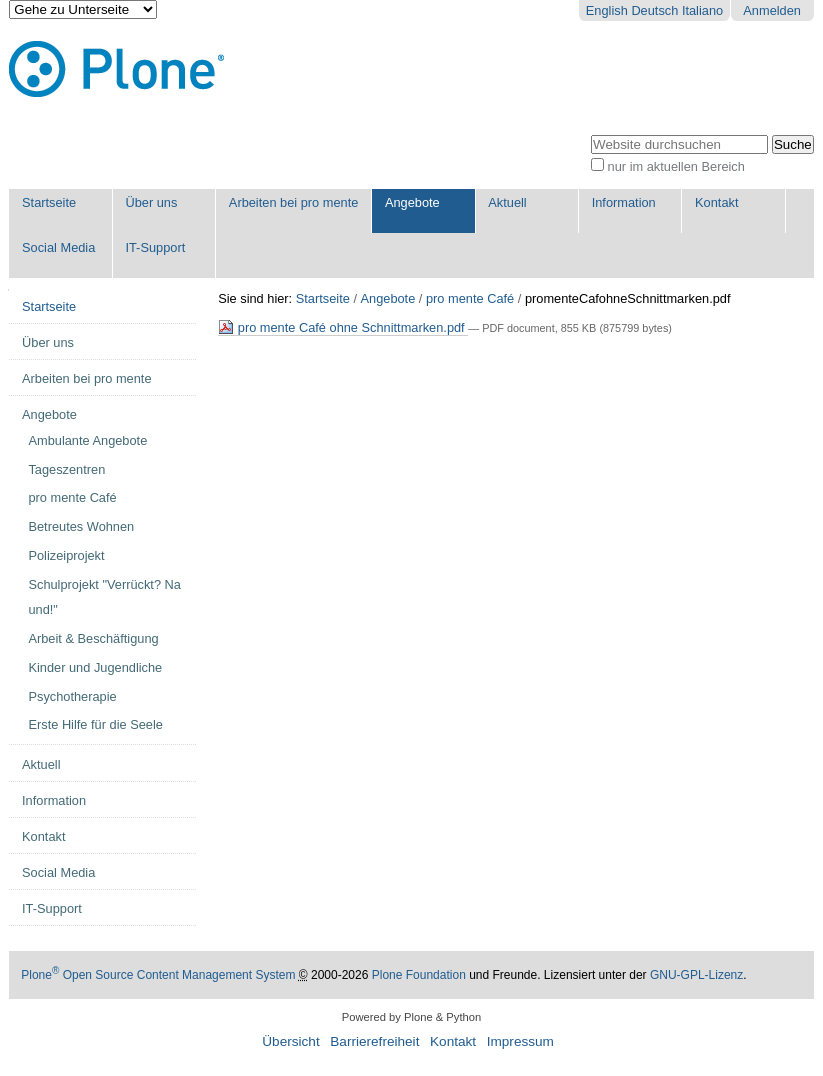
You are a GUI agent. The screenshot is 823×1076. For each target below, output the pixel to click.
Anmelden (772, 10)
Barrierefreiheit (374, 1041)
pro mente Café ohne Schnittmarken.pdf (343, 327)
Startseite (49, 202)
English (607, 10)
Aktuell (507, 202)
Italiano (702, 10)
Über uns (151, 202)
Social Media (58, 247)
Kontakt (716, 202)
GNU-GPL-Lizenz (696, 975)
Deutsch (654, 10)
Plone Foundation (419, 975)
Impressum (520, 1041)
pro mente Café (470, 298)
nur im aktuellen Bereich (676, 166)
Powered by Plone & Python (411, 1017)
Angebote (412, 202)
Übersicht (290, 1041)
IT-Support (155, 247)
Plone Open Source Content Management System (158, 975)
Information (624, 202)
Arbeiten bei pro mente (293, 202)
